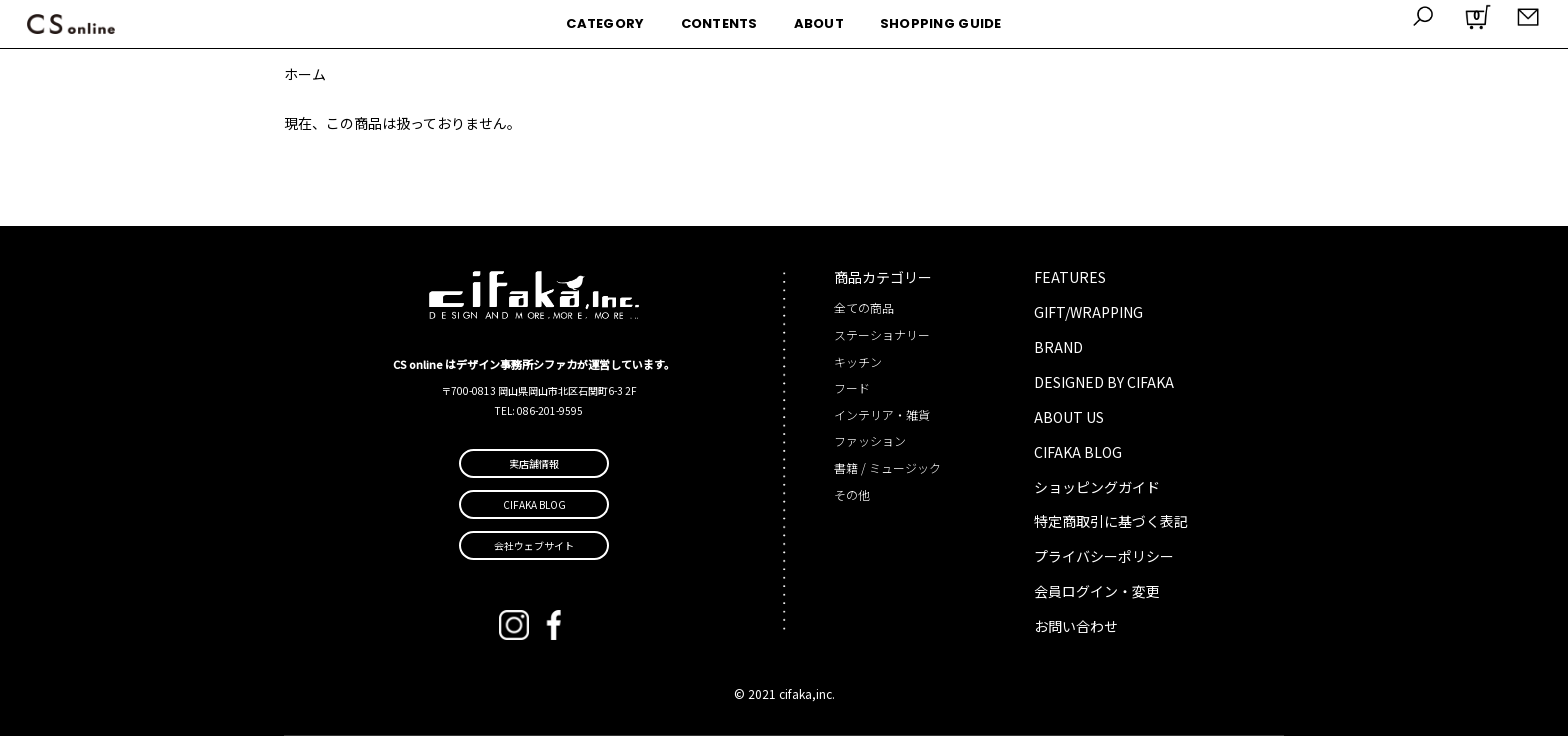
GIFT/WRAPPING (1088, 312)
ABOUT (819, 23)
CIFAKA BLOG (1078, 452)
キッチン (858, 361)
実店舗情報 (534, 463)
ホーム (305, 74)
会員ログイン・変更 (1097, 591)
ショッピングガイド (1097, 487)
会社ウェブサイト (534, 545)
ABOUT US (1069, 417)
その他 (852, 494)
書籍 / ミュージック (887, 467)
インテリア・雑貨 (882, 414)
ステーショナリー (882, 334)
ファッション (870, 440)
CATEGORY (605, 23)
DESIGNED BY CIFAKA (1104, 382)
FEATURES (1070, 277)
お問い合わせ (1076, 626)
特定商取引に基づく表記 (1111, 521)
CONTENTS (719, 23)
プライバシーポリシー (1104, 556)
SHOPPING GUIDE (941, 23)
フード (852, 387)
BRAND (1058, 347)
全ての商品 (864, 307)
